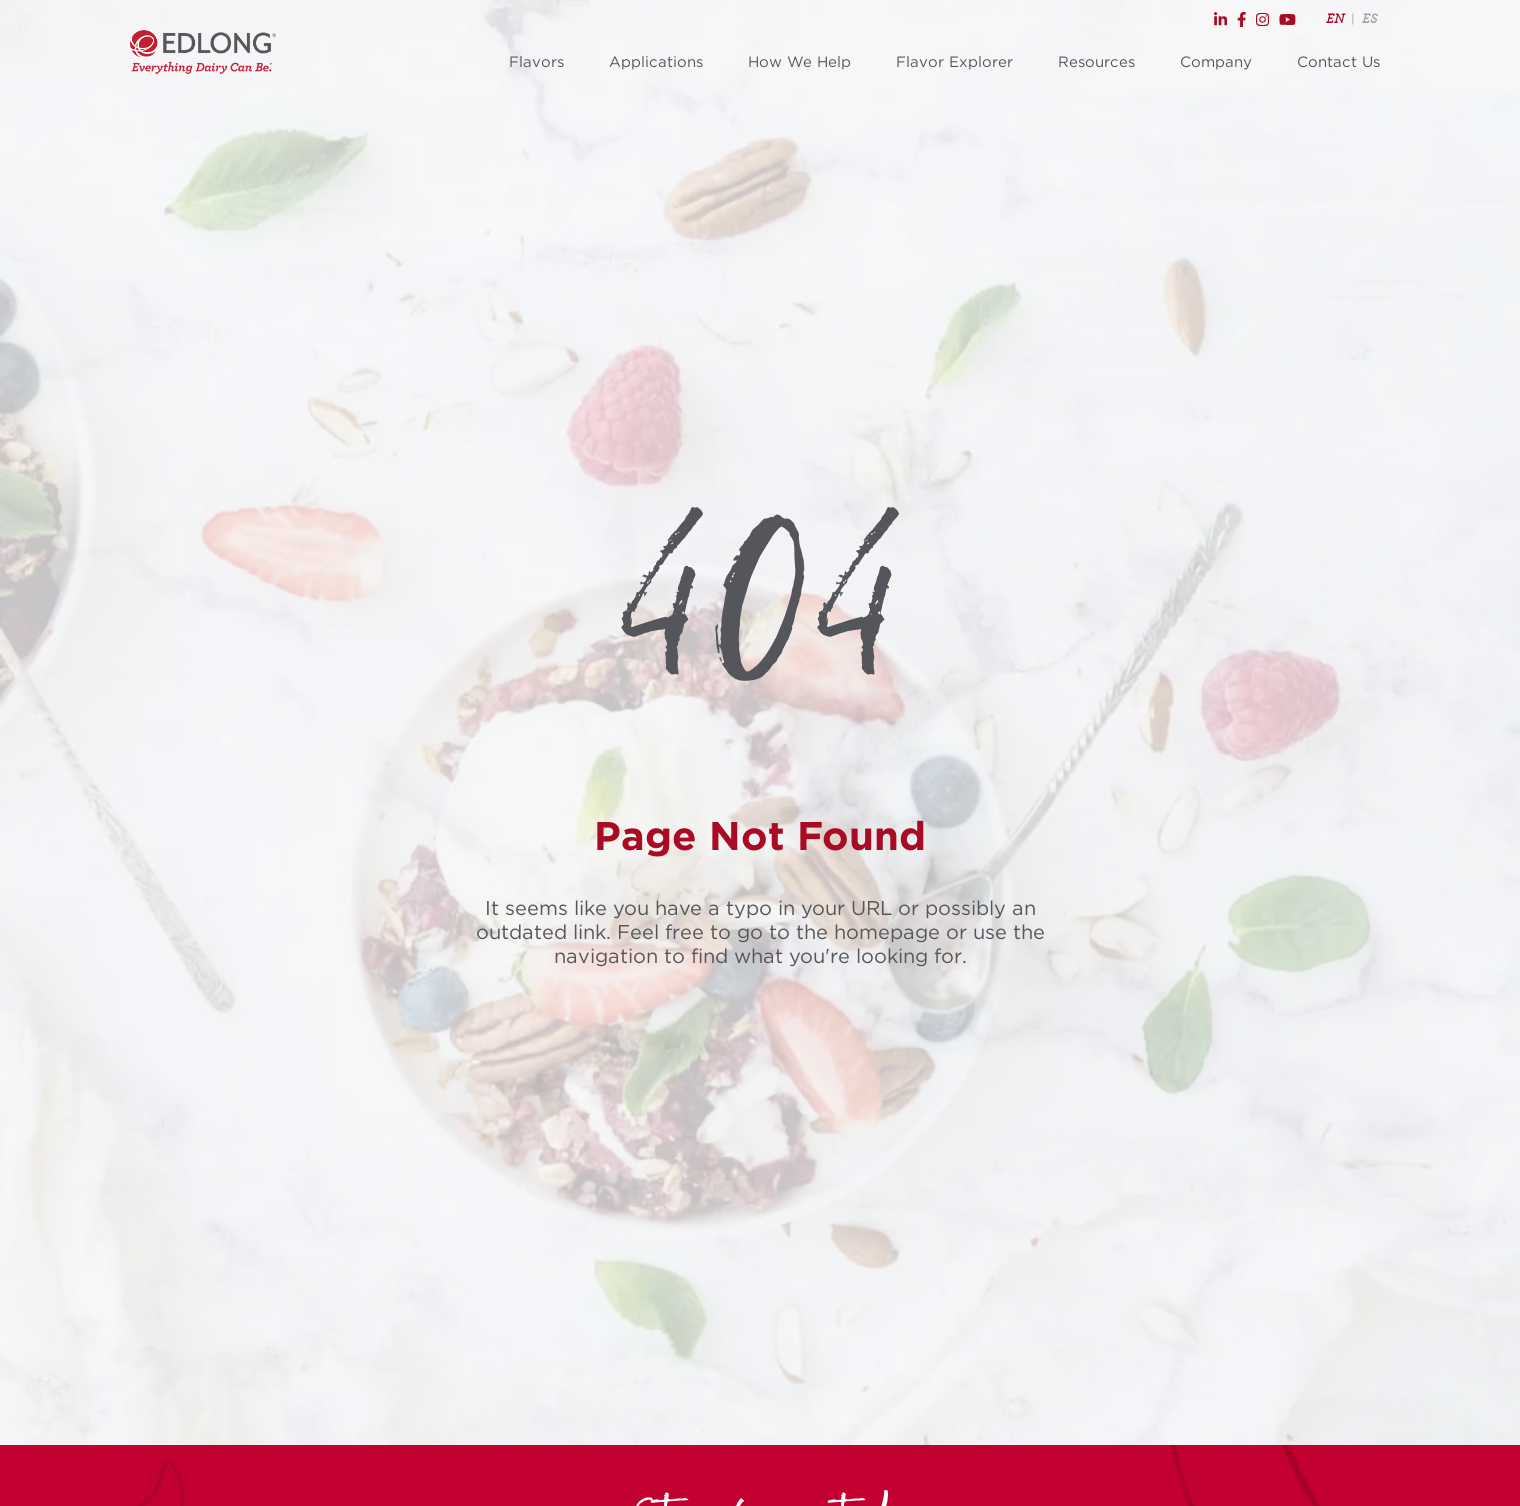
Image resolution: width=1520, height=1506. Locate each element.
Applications (656, 62)
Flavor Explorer (954, 62)
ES (1369, 18)
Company (1216, 62)
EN (1335, 18)
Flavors (536, 62)
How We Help (799, 62)
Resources (1096, 62)
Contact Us (1338, 62)
